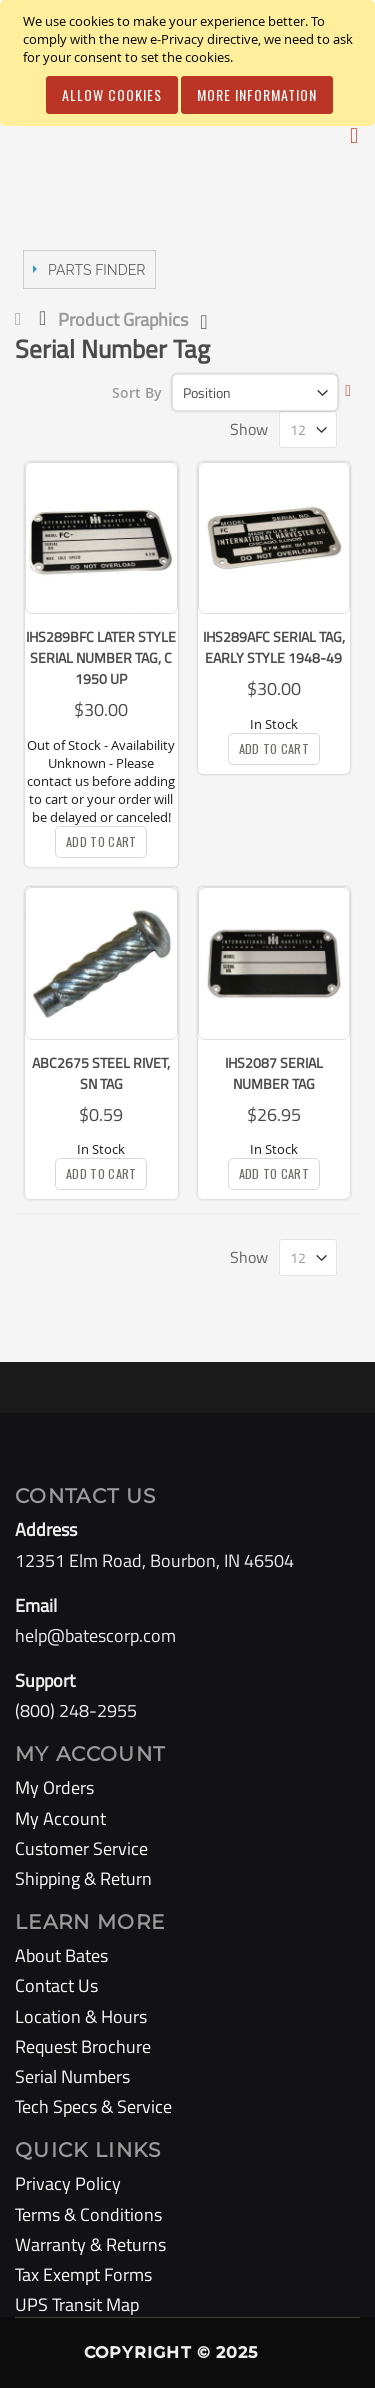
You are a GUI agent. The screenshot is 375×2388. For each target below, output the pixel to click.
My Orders (54, 1787)
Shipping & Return (83, 1878)
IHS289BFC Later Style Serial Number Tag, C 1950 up (101, 657)
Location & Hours (81, 2016)
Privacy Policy (68, 2183)
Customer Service (81, 1848)
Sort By (137, 392)
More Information (257, 94)
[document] (190, 63)
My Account (60, 1818)
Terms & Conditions (88, 2214)
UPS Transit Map (77, 2304)
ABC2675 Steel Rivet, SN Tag (101, 1073)
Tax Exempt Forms (83, 2274)
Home (22, 319)
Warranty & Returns (90, 2244)
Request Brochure (83, 2046)
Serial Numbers (72, 2076)
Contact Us (56, 1985)
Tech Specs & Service (93, 2106)
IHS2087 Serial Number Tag (274, 1073)
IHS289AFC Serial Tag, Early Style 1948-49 (274, 647)
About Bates (61, 1955)
